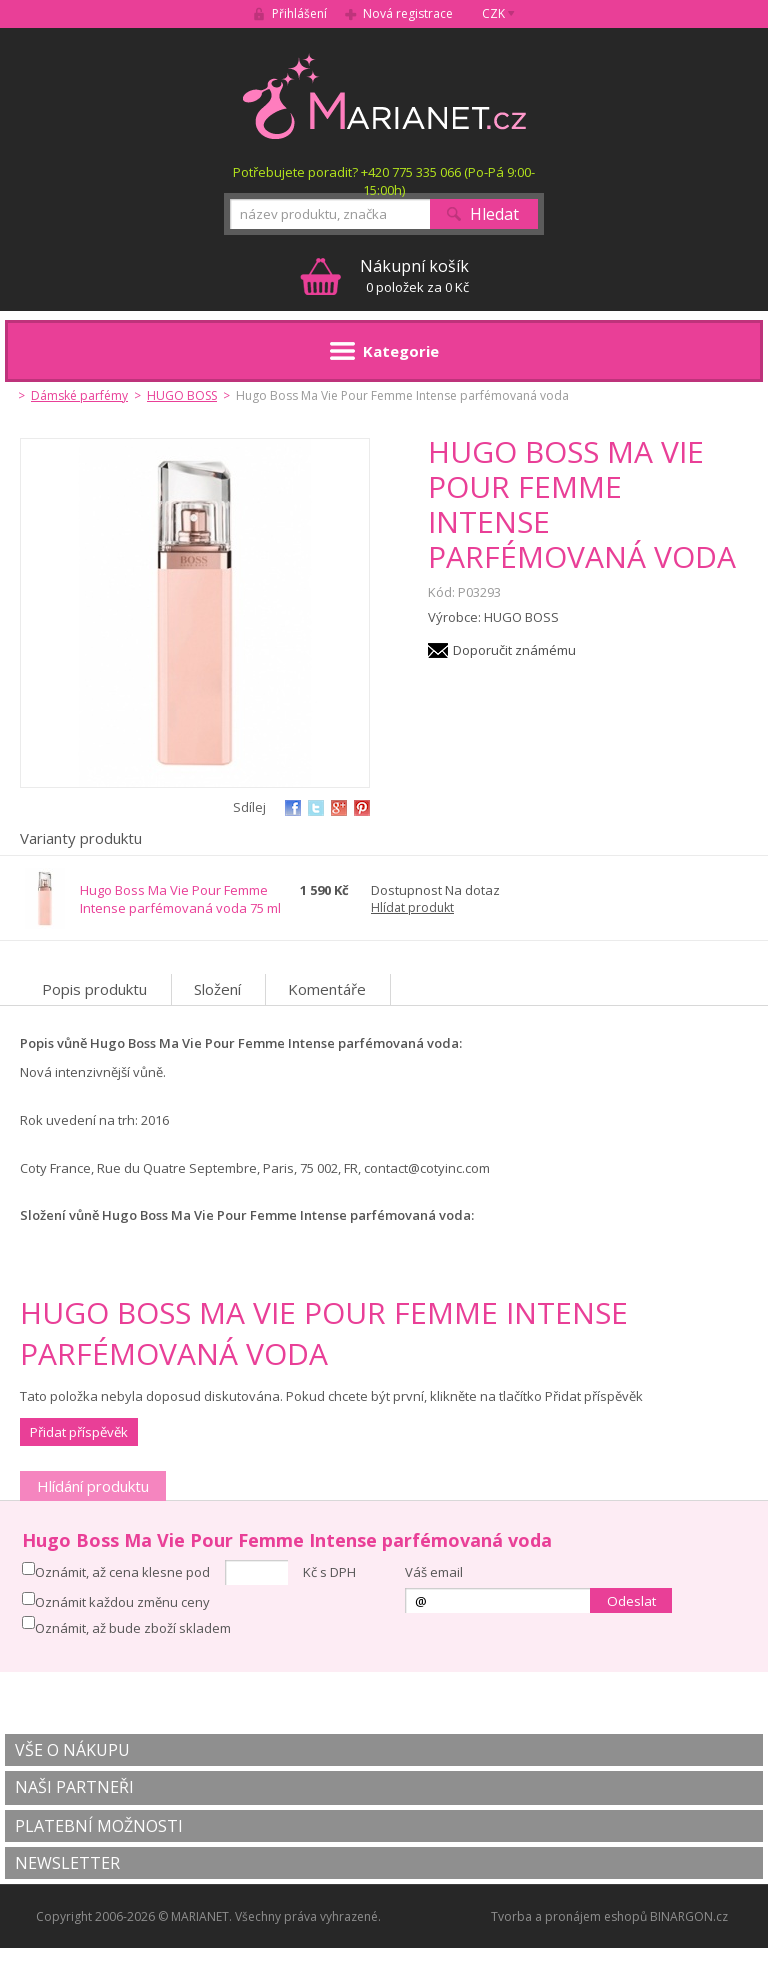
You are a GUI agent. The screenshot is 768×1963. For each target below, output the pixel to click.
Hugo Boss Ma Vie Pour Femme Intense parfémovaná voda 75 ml (180, 899)
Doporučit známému (514, 650)
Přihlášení (299, 13)
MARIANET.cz (384, 96)
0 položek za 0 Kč (414, 275)
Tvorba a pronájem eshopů (569, 1916)
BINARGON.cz (689, 1916)
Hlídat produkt (412, 907)
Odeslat (631, 1601)
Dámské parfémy (79, 395)
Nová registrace (408, 13)
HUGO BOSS (182, 395)
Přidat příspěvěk (79, 1432)
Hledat (494, 214)
